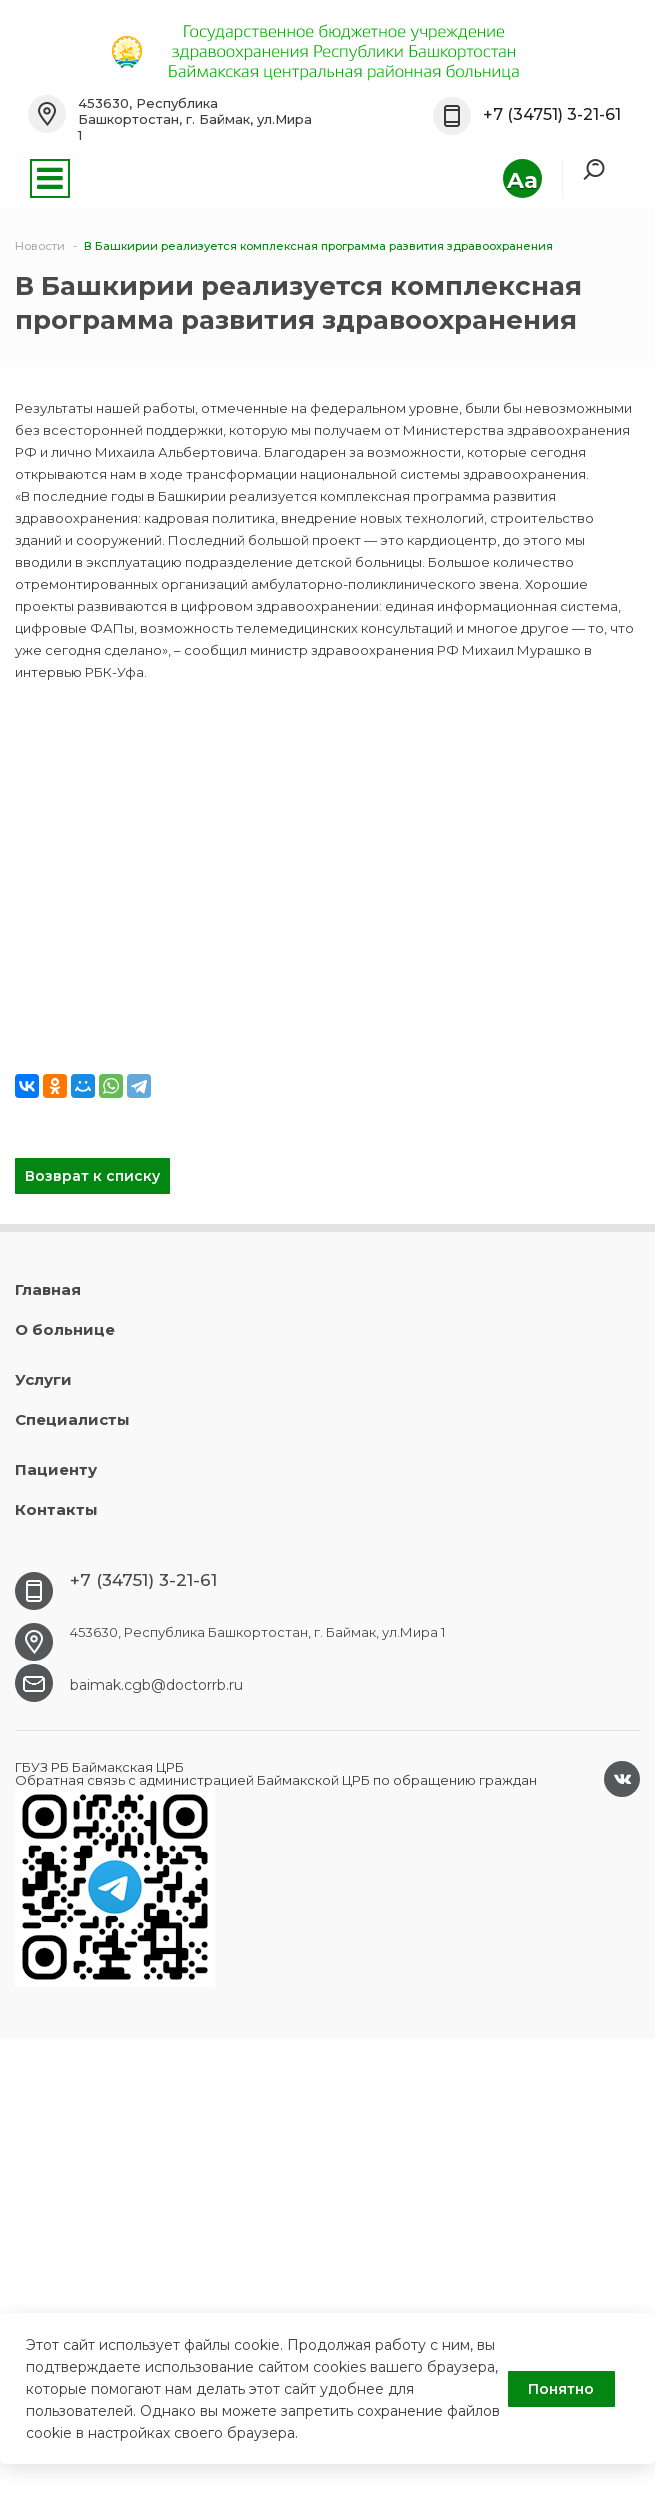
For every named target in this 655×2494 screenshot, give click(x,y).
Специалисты (72, 1419)
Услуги (43, 1379)
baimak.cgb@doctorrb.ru (156, 1685)
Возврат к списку (92, 1176)
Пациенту (56, 1469)
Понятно (561, 2389)
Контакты (56, 1509)
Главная (48, 1289)
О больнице (65, 1329)
